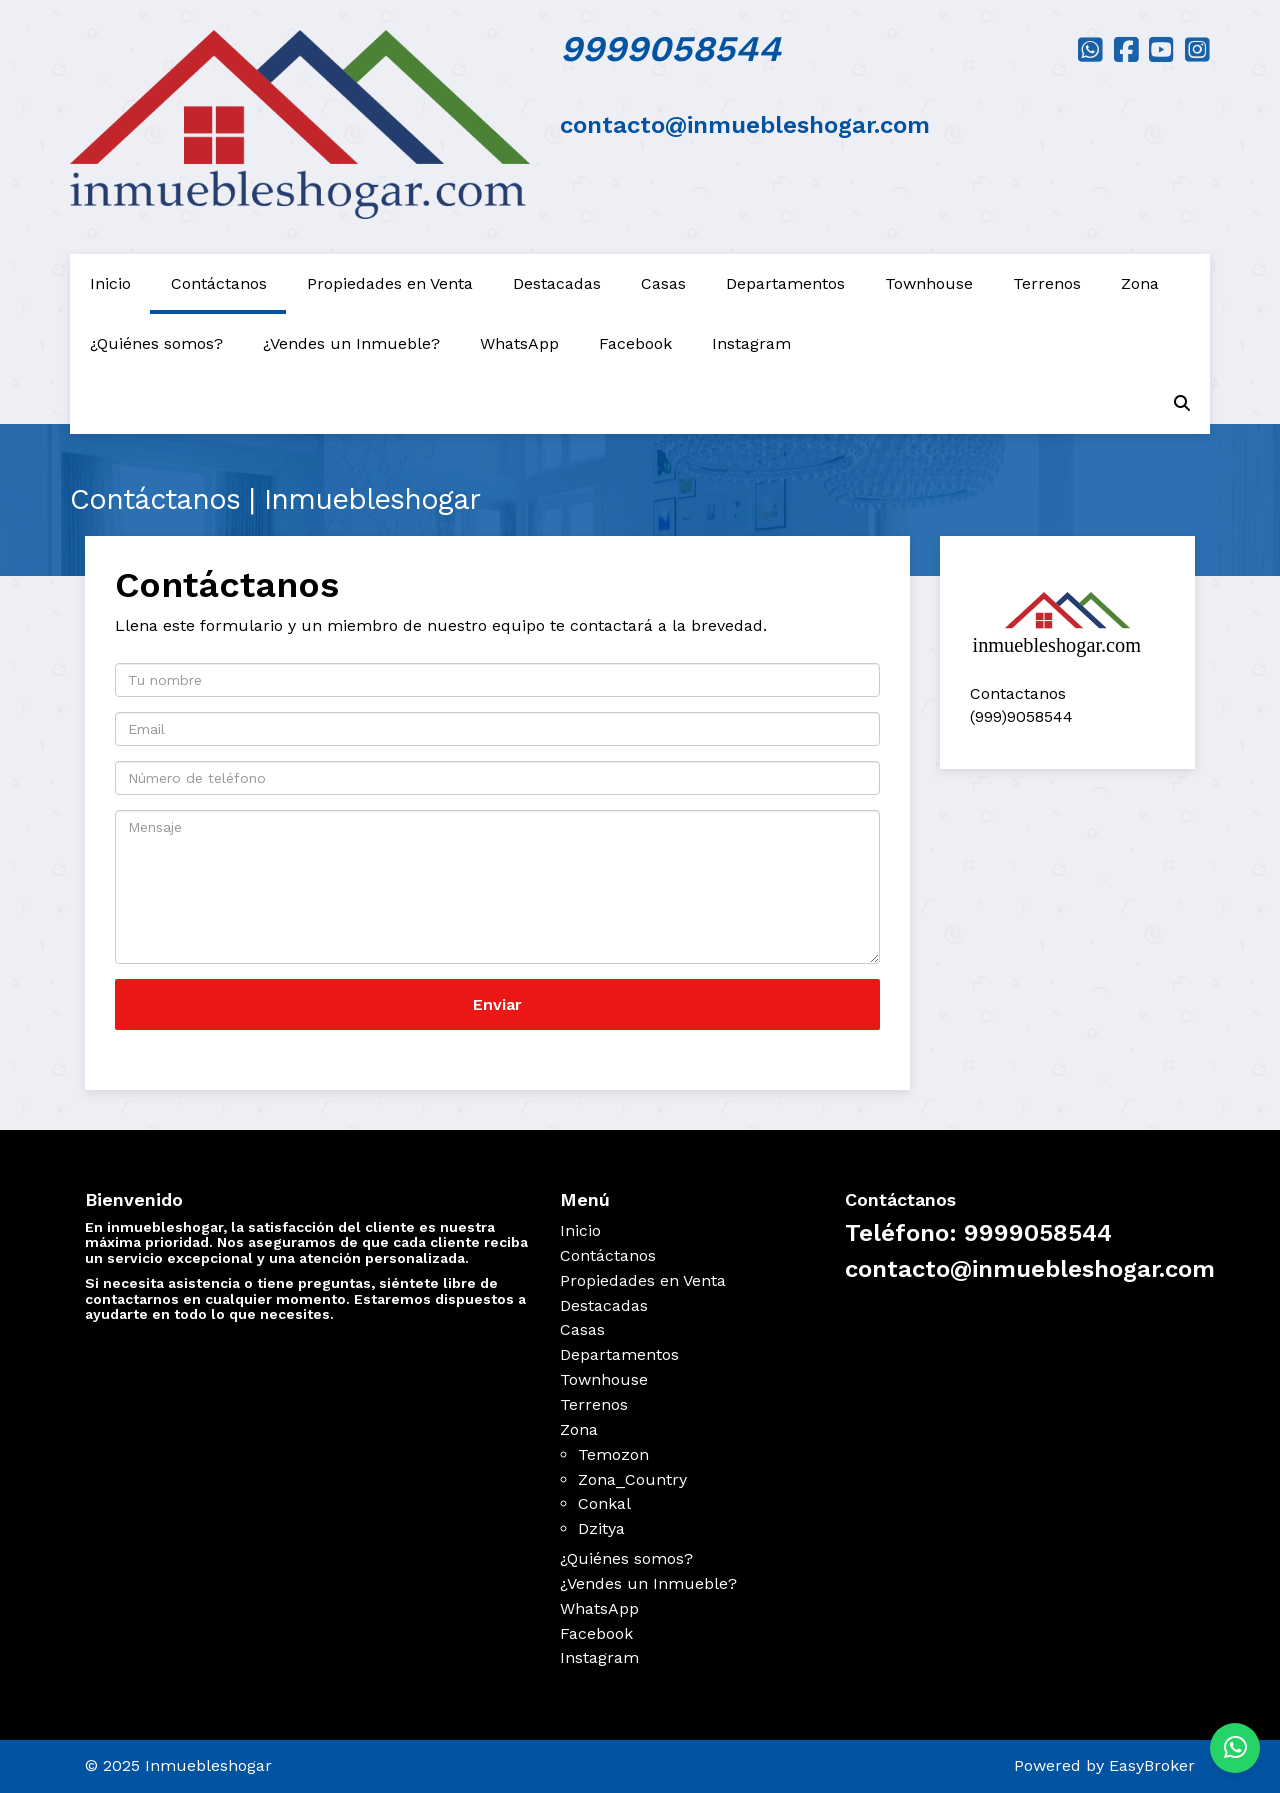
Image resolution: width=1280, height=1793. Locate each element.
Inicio (110, 283)
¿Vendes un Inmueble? (351, 343)
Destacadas (557, 283)
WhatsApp (519, 343)
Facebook (635, 343)
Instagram (751, 343)
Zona (1140, 283)
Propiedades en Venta (390, 283)
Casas (663, 283)
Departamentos (785, 283)
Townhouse (929, 283)
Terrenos (1047, 283)
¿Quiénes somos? (156, 343)
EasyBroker (1152, 1765)
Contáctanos (219, 283)
